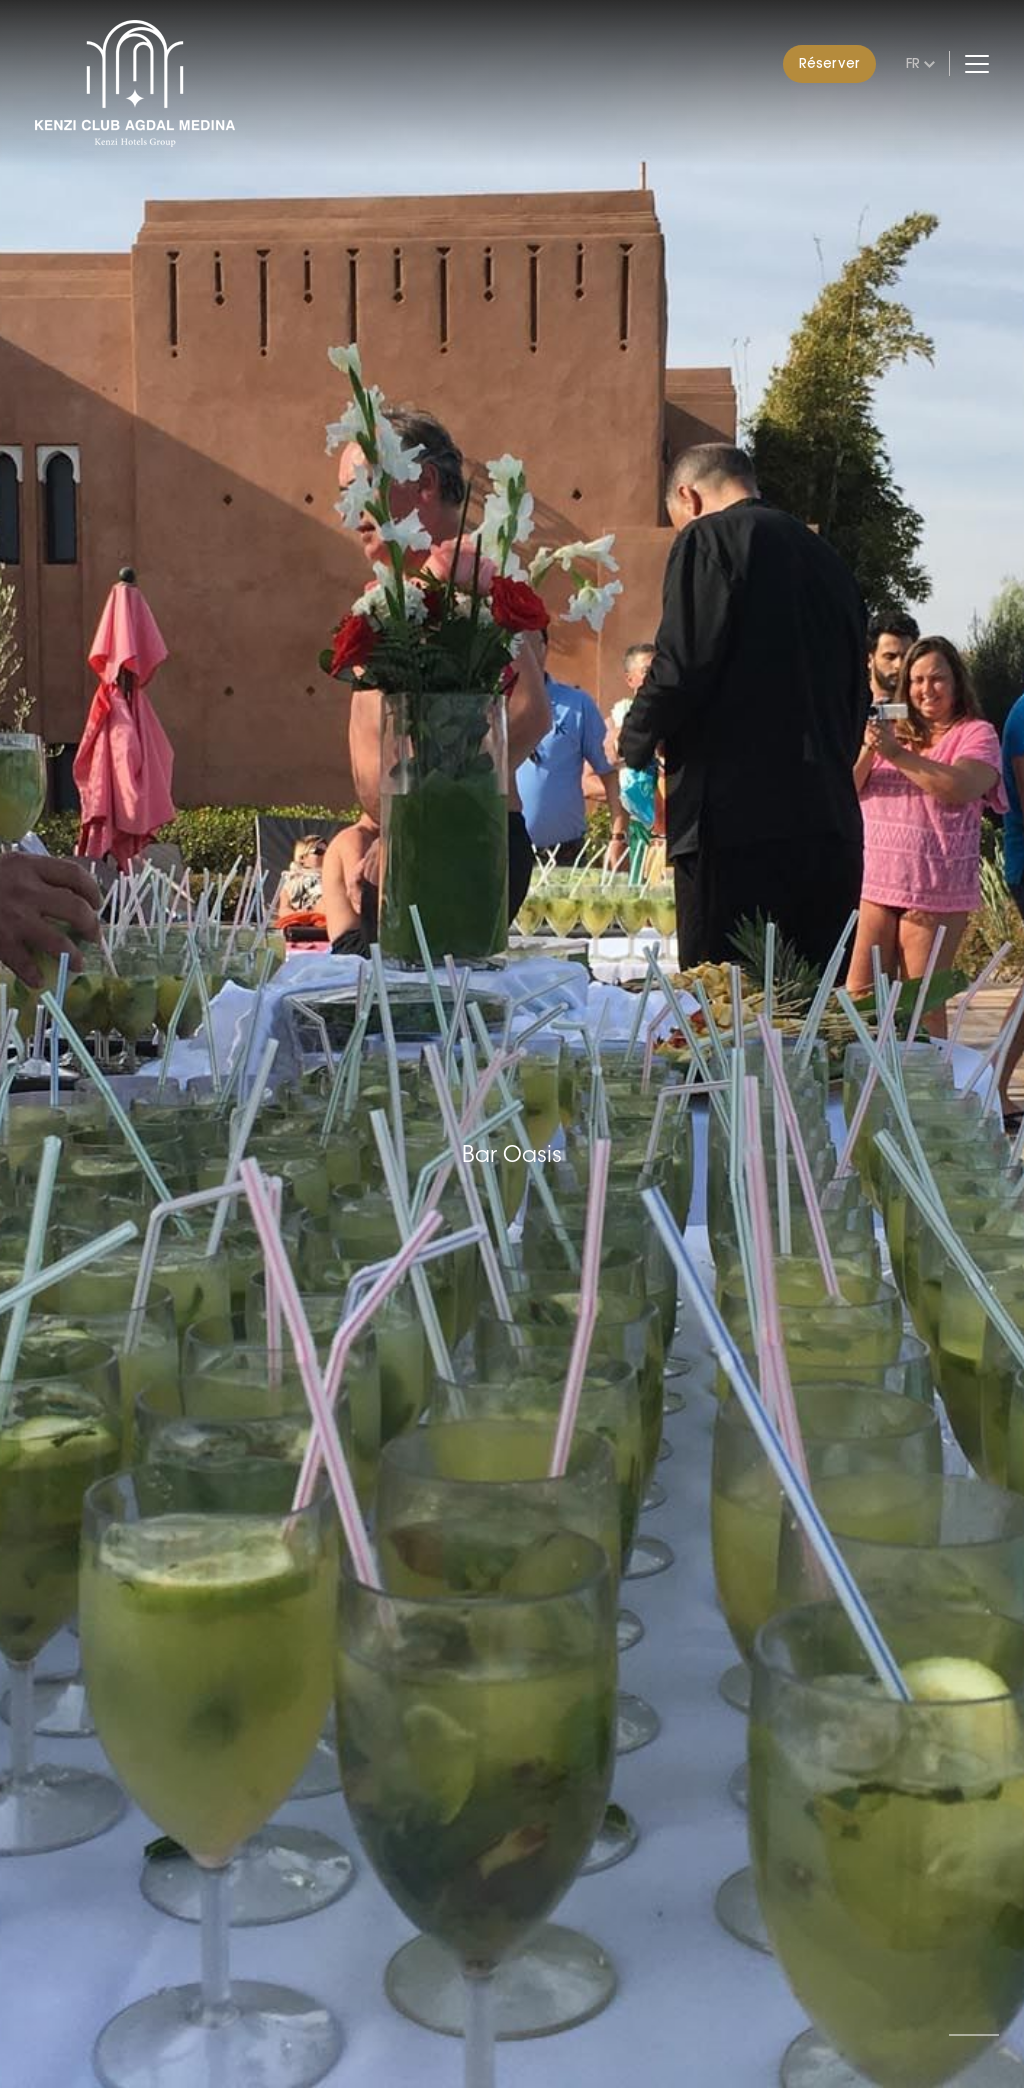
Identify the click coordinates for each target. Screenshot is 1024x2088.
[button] (974, 2035)
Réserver (829, 63)
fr (913, 63)
